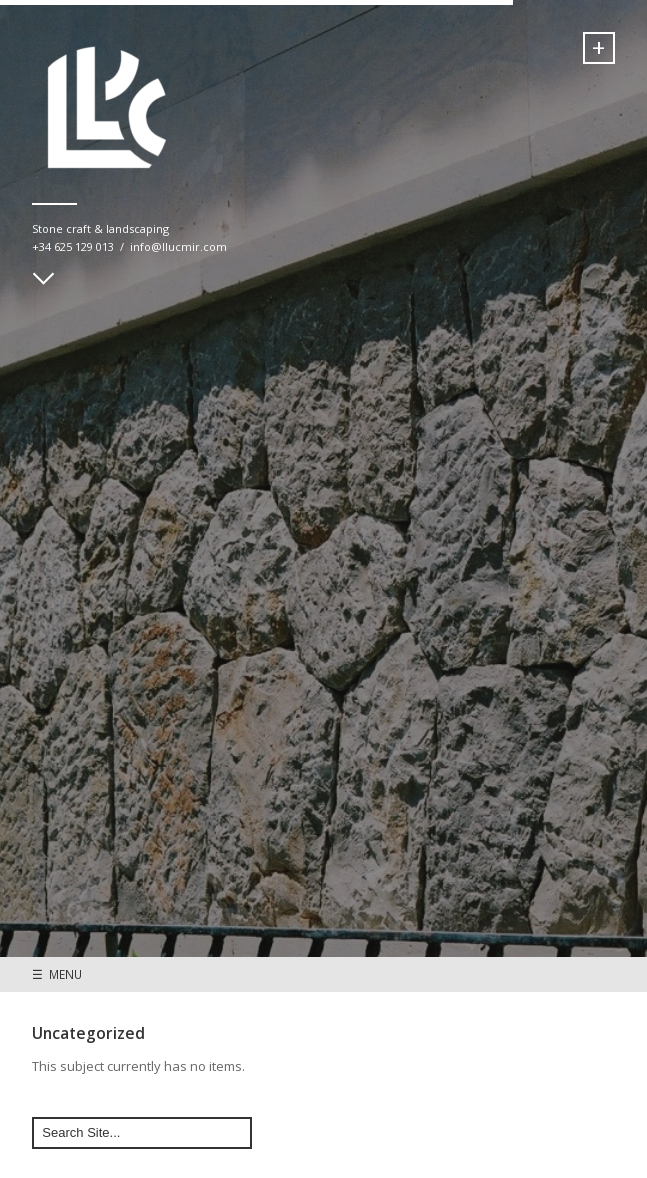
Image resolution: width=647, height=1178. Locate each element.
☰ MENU (57, 974)
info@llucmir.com (178, 246)
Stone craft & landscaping (100, 228)
